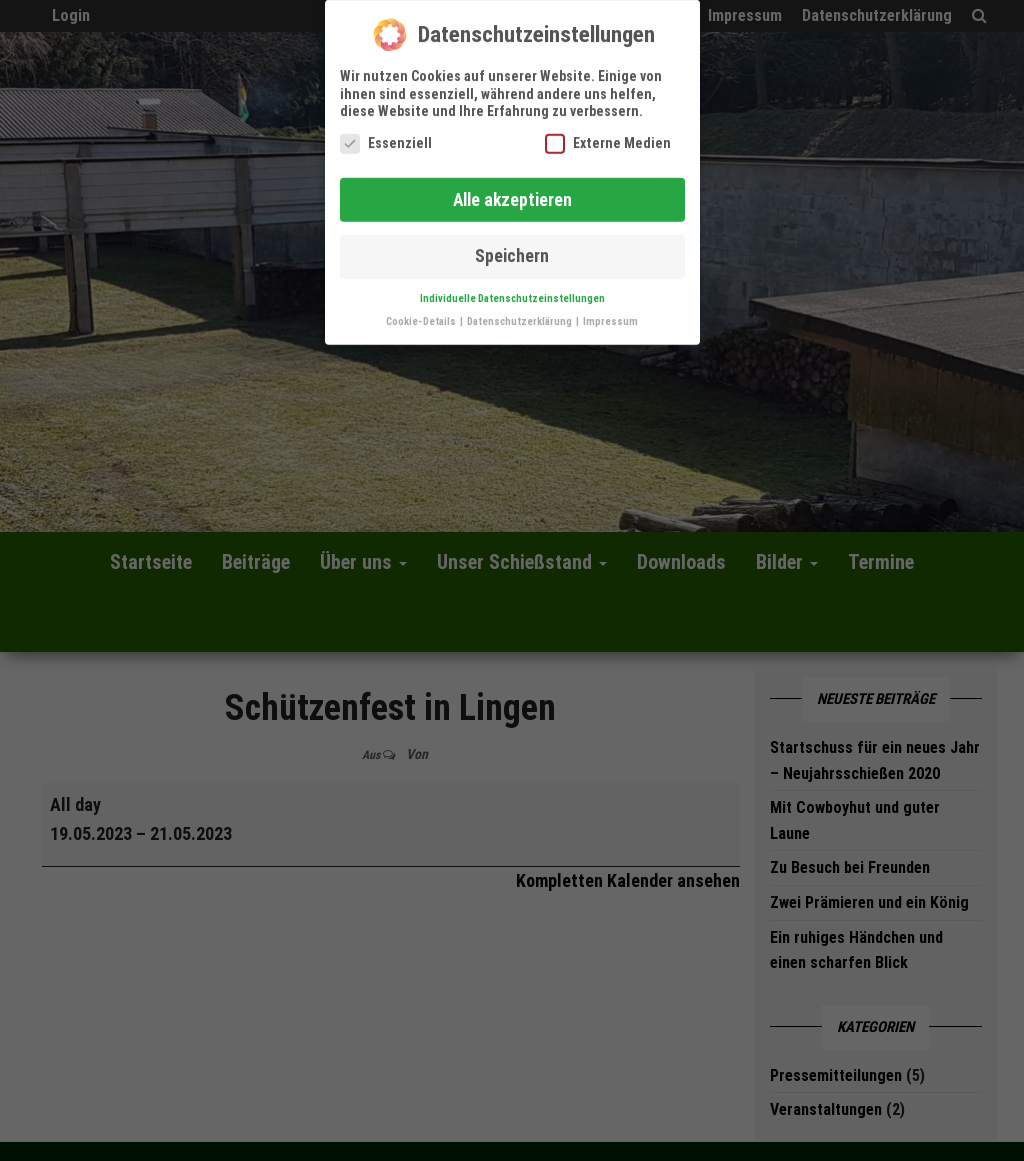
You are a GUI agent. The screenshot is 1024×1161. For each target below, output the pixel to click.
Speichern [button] (512, 248)
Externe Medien (608, 134)
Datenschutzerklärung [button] (520, 313)
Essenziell (386, 134)
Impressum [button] (610, 313)
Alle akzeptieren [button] (512, 191)
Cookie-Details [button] (422, 313)
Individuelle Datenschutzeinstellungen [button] (512, 290)
